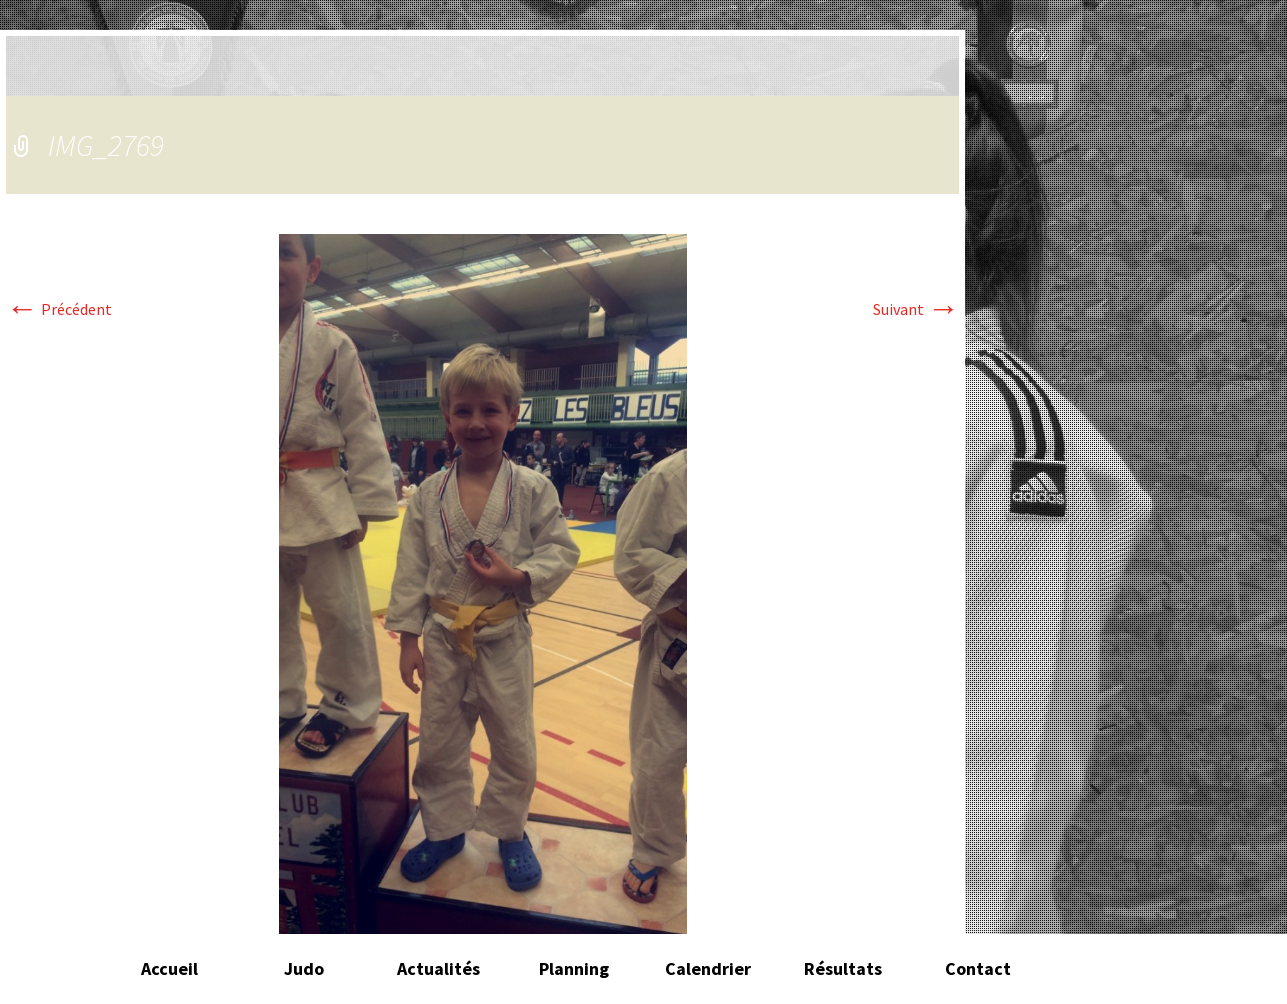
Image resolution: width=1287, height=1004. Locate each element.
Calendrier (708, 968)
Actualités (438, 968)
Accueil (169, 968)
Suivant (916, 309)
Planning (574, 968)
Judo (304, 968)
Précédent (59, 309)
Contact (978, 968)
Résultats (843, 968)
